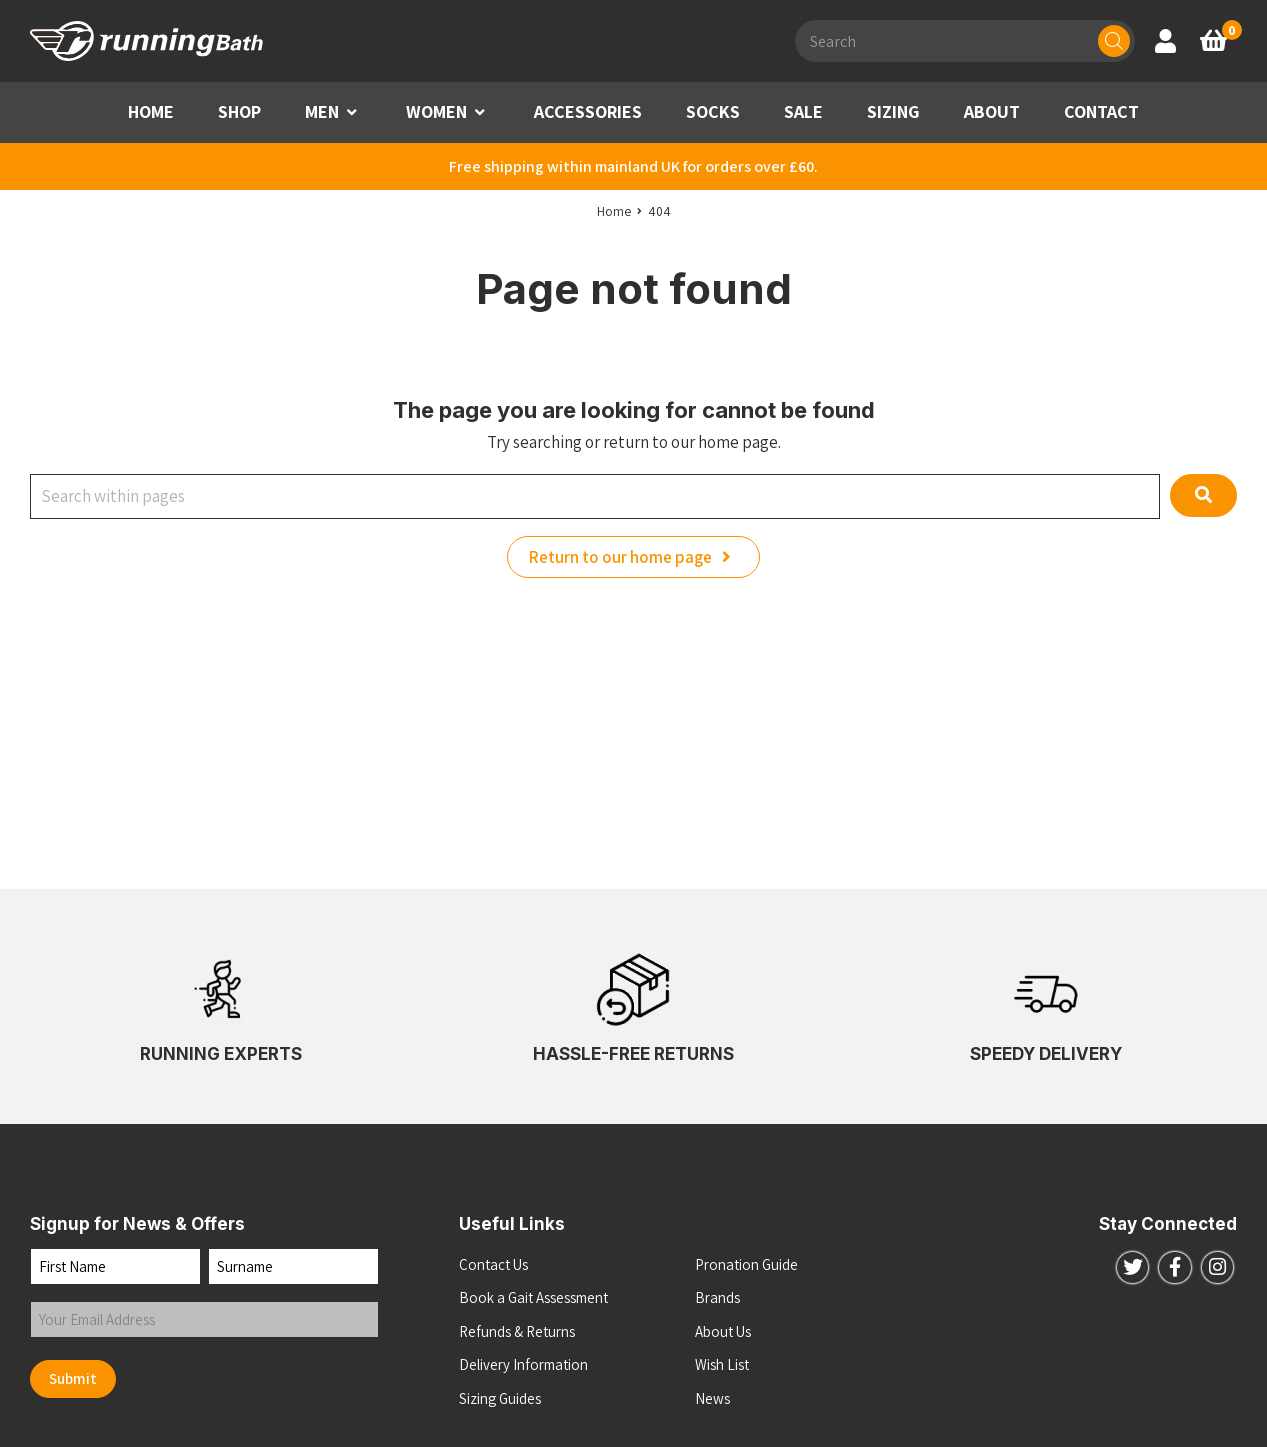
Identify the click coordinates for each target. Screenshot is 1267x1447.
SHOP (239, 111)
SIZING (893, 111)
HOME (151, 111)
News (712, 1398)
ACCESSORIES (588, 111)
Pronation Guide (746, 1264)
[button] (352, 112)
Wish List (722, 1364)
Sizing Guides (500, 1398)
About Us (723, 1331)
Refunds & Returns (517, 1331)
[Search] (1114, 41)
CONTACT (1101, 111)
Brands (717, 1297)
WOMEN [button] (436, 111)
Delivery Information (523, 1364)
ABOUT (992, 111)
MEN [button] (322, 111)
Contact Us (493, 1264)
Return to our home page (634, 557)
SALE (803, 111)
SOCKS (713, 111)
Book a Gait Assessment (533, 1297)
